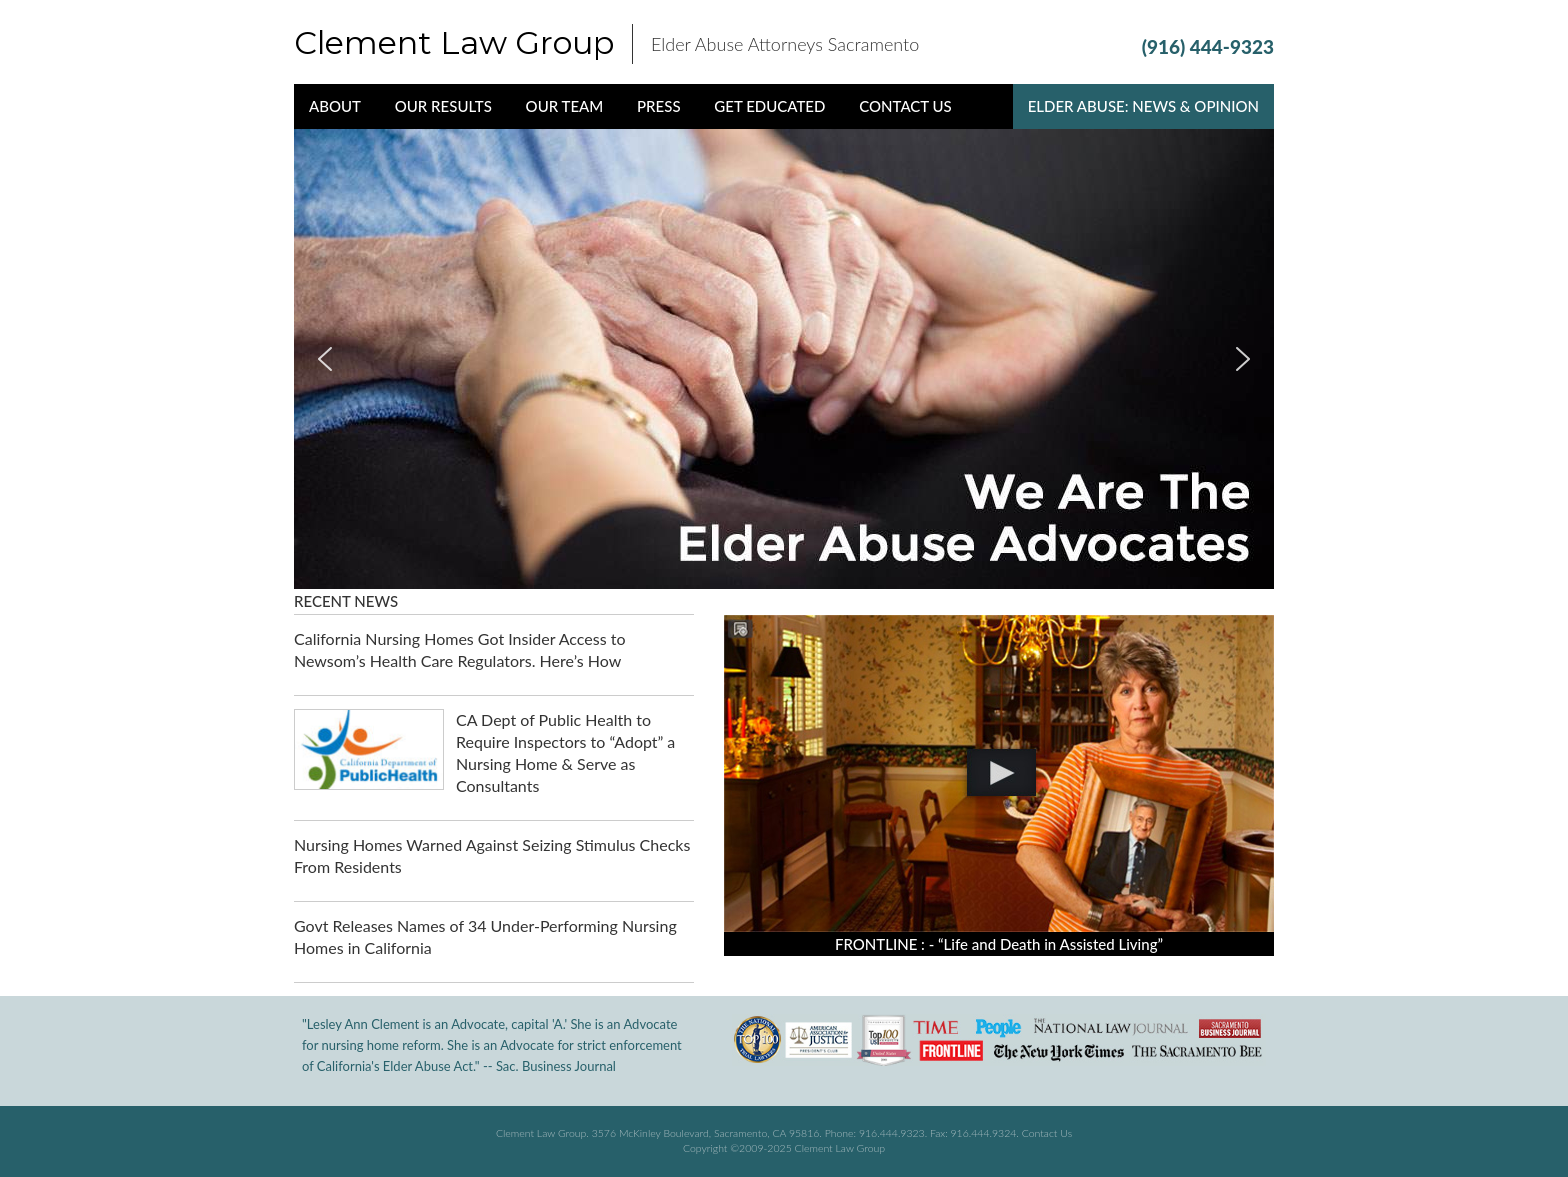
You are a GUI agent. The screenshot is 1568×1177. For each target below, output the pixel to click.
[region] (784, 359)
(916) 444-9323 (1208, 46)
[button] (325, 359)
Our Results (443, 106)
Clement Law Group (454, 42)
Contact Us (905, 106)
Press (659, 106)
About (335, 106)
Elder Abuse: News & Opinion (1143, 106)
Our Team (565, 106)
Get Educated (769, 106)
